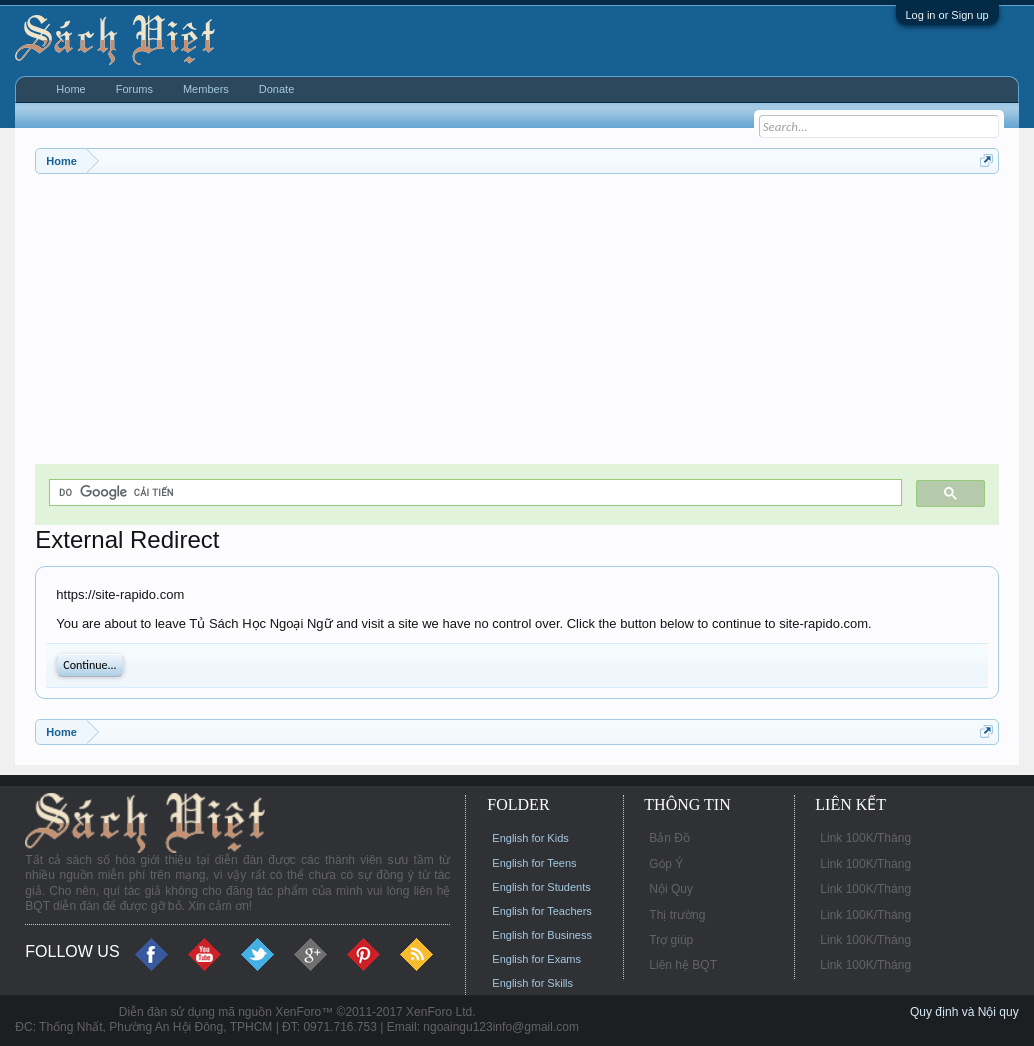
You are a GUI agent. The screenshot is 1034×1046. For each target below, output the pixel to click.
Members (206, 89)
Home (70, 89)
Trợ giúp (671, 940)
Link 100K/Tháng (865, 838)
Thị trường (677, 915)
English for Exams (536, 959)
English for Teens (534, 863)
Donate (276, 89)
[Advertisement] (516, 324)
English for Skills (532, 983)
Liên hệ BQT (683, 965)
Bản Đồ (669, 838)
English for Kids (530, 838)
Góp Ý (666, 864)
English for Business (542, 935)
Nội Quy (671, 889)
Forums (134, 89)
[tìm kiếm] (473, 492)
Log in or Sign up (947, 15)
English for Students (541, 887)
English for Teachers (541, 911)
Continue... (89, 665)
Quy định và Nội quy (964, 1012)
